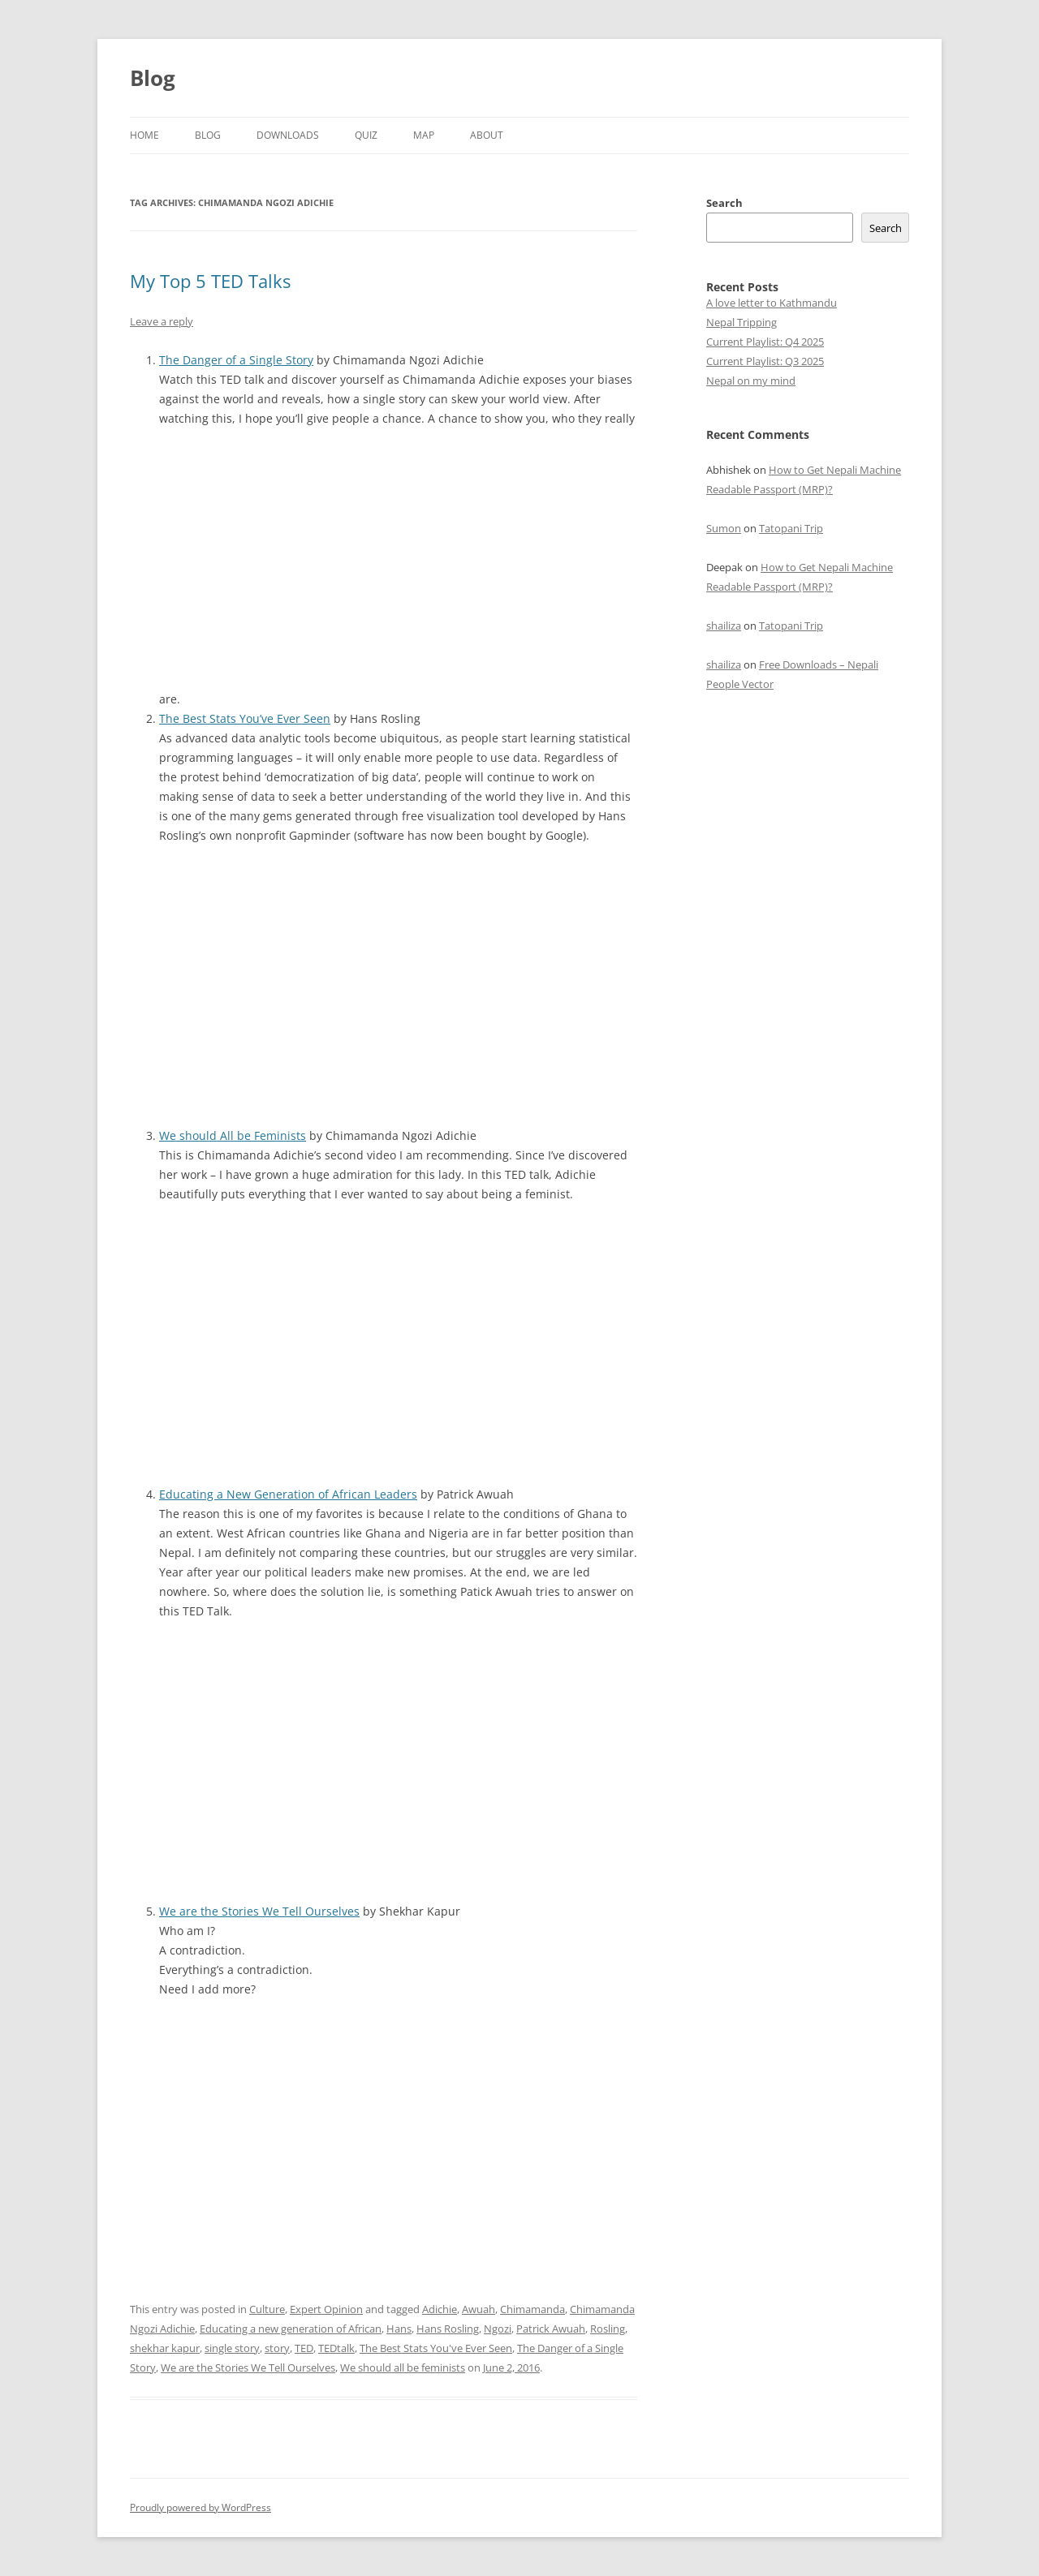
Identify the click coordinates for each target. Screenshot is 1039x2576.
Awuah (478, 2309)
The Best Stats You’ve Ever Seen (244, 718)
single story (232, 2348)
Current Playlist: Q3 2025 (765, 361)
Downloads (288, 135)
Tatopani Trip (791, 528)
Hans (399, 2328)
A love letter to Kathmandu (771, 302)
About (486, 135)
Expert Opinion (326, 2309)
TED (304, 2348)
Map (423, 135)
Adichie (439, 2309)
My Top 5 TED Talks (210, 281)
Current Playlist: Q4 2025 (765, 341)
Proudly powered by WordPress (200, 2507)
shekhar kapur (165, 2348)
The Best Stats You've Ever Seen (436, 2348)
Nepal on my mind (750, 380)
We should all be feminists (402, 2367)
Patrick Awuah (550, 2328)
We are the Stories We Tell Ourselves (259, 1911)
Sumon (723, 528)
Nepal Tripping (741, 322)
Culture (267, 2309)
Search (724, 203)
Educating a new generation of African (291, 2328)
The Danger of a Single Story (236, 360)
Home (144, 135)
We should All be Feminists (232, 1135)
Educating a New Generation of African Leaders (288, 1494)
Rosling (607, 2328)
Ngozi (497, 2328)
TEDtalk (336, 2348)
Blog (152, 77)
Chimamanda (532, 2309)
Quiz (366, 135)
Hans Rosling (447, 2328)
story (277, 2348)
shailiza (723, 625)
